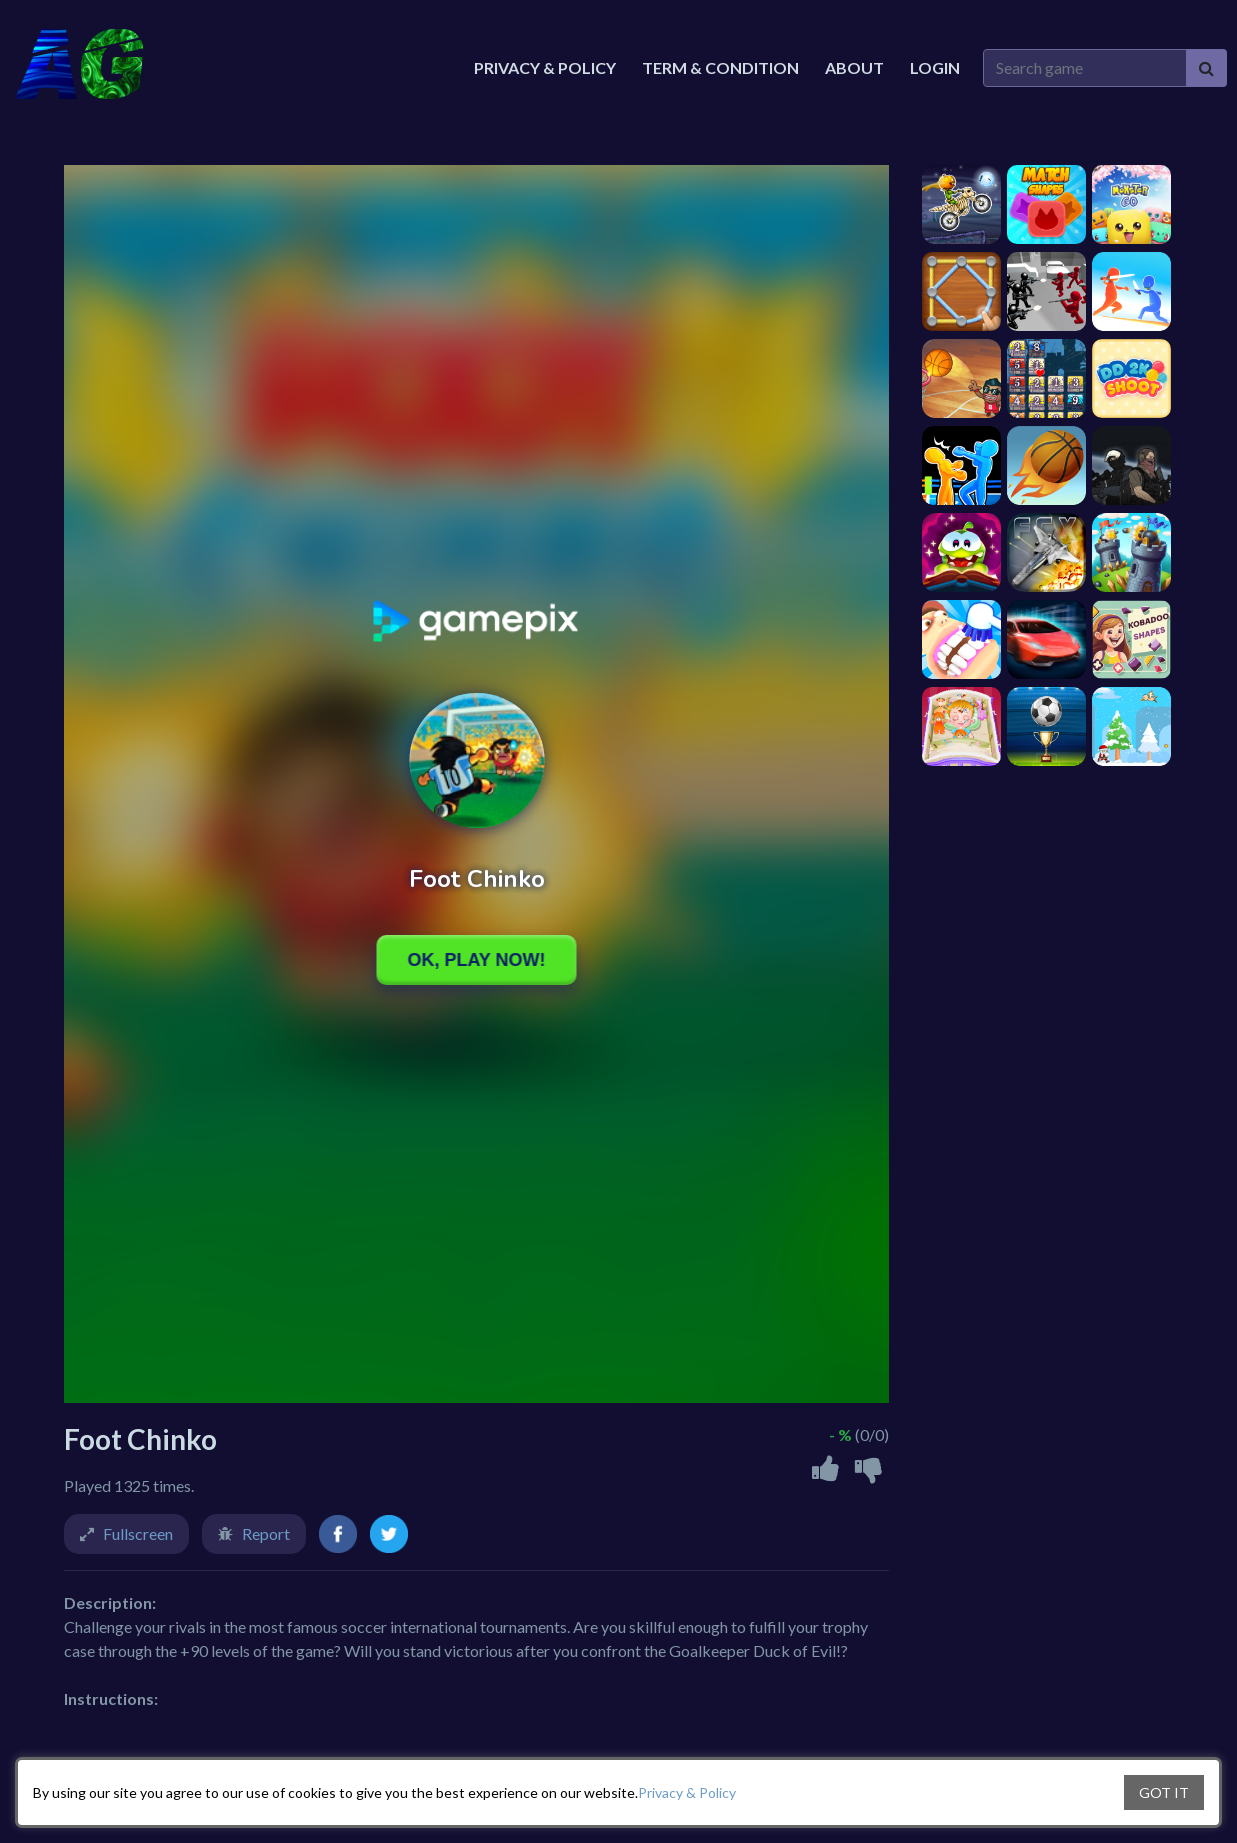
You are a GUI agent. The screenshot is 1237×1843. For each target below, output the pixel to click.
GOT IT (1164, 1792)
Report (266, 1533)
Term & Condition (720, 67)
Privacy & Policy (687, 1792)
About (854, 67)
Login (935, 67)
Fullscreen (138, 1533)
